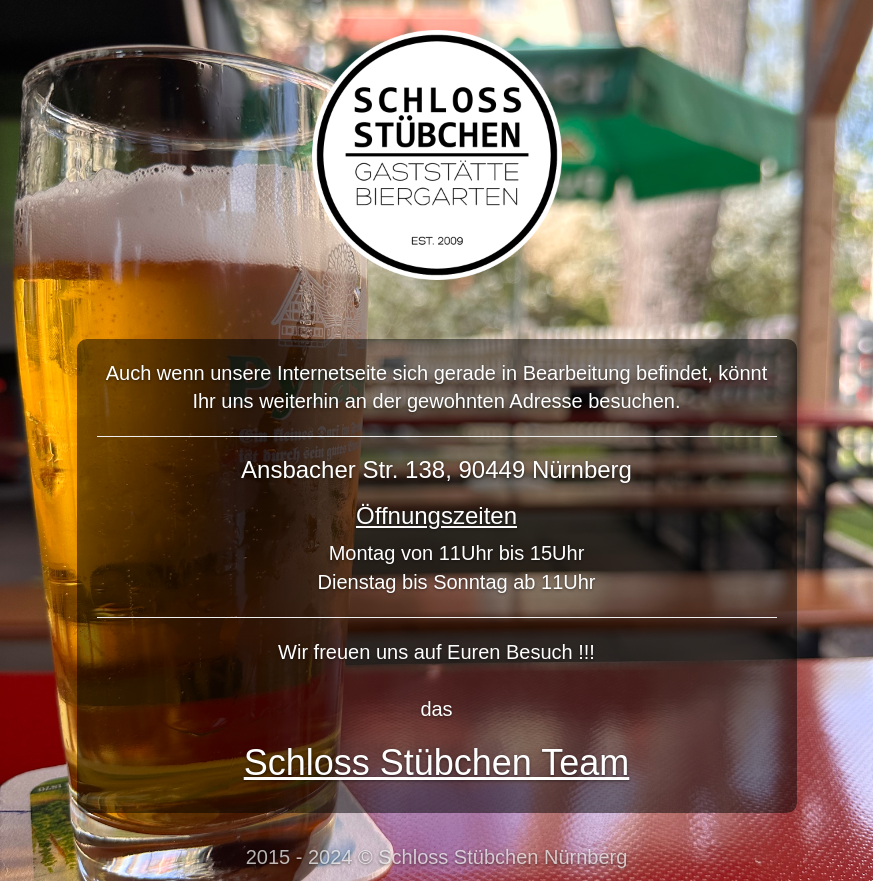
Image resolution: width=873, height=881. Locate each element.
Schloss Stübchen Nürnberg (502, 857)
